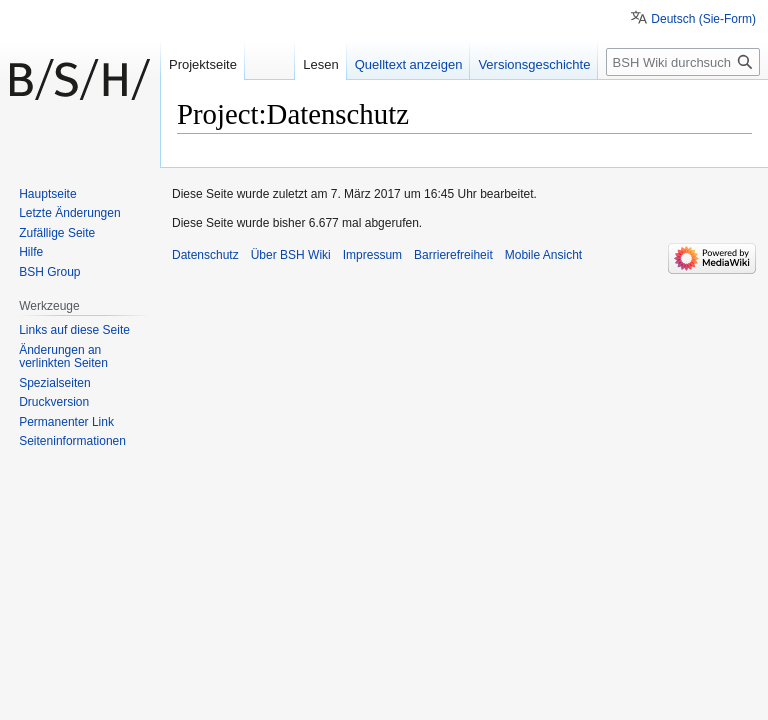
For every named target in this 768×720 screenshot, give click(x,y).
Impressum (372, 255)
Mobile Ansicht (543, 255)
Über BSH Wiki (291, 255)
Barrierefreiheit (453, 255)
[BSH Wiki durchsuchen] (683, 62)
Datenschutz (205, 255)
